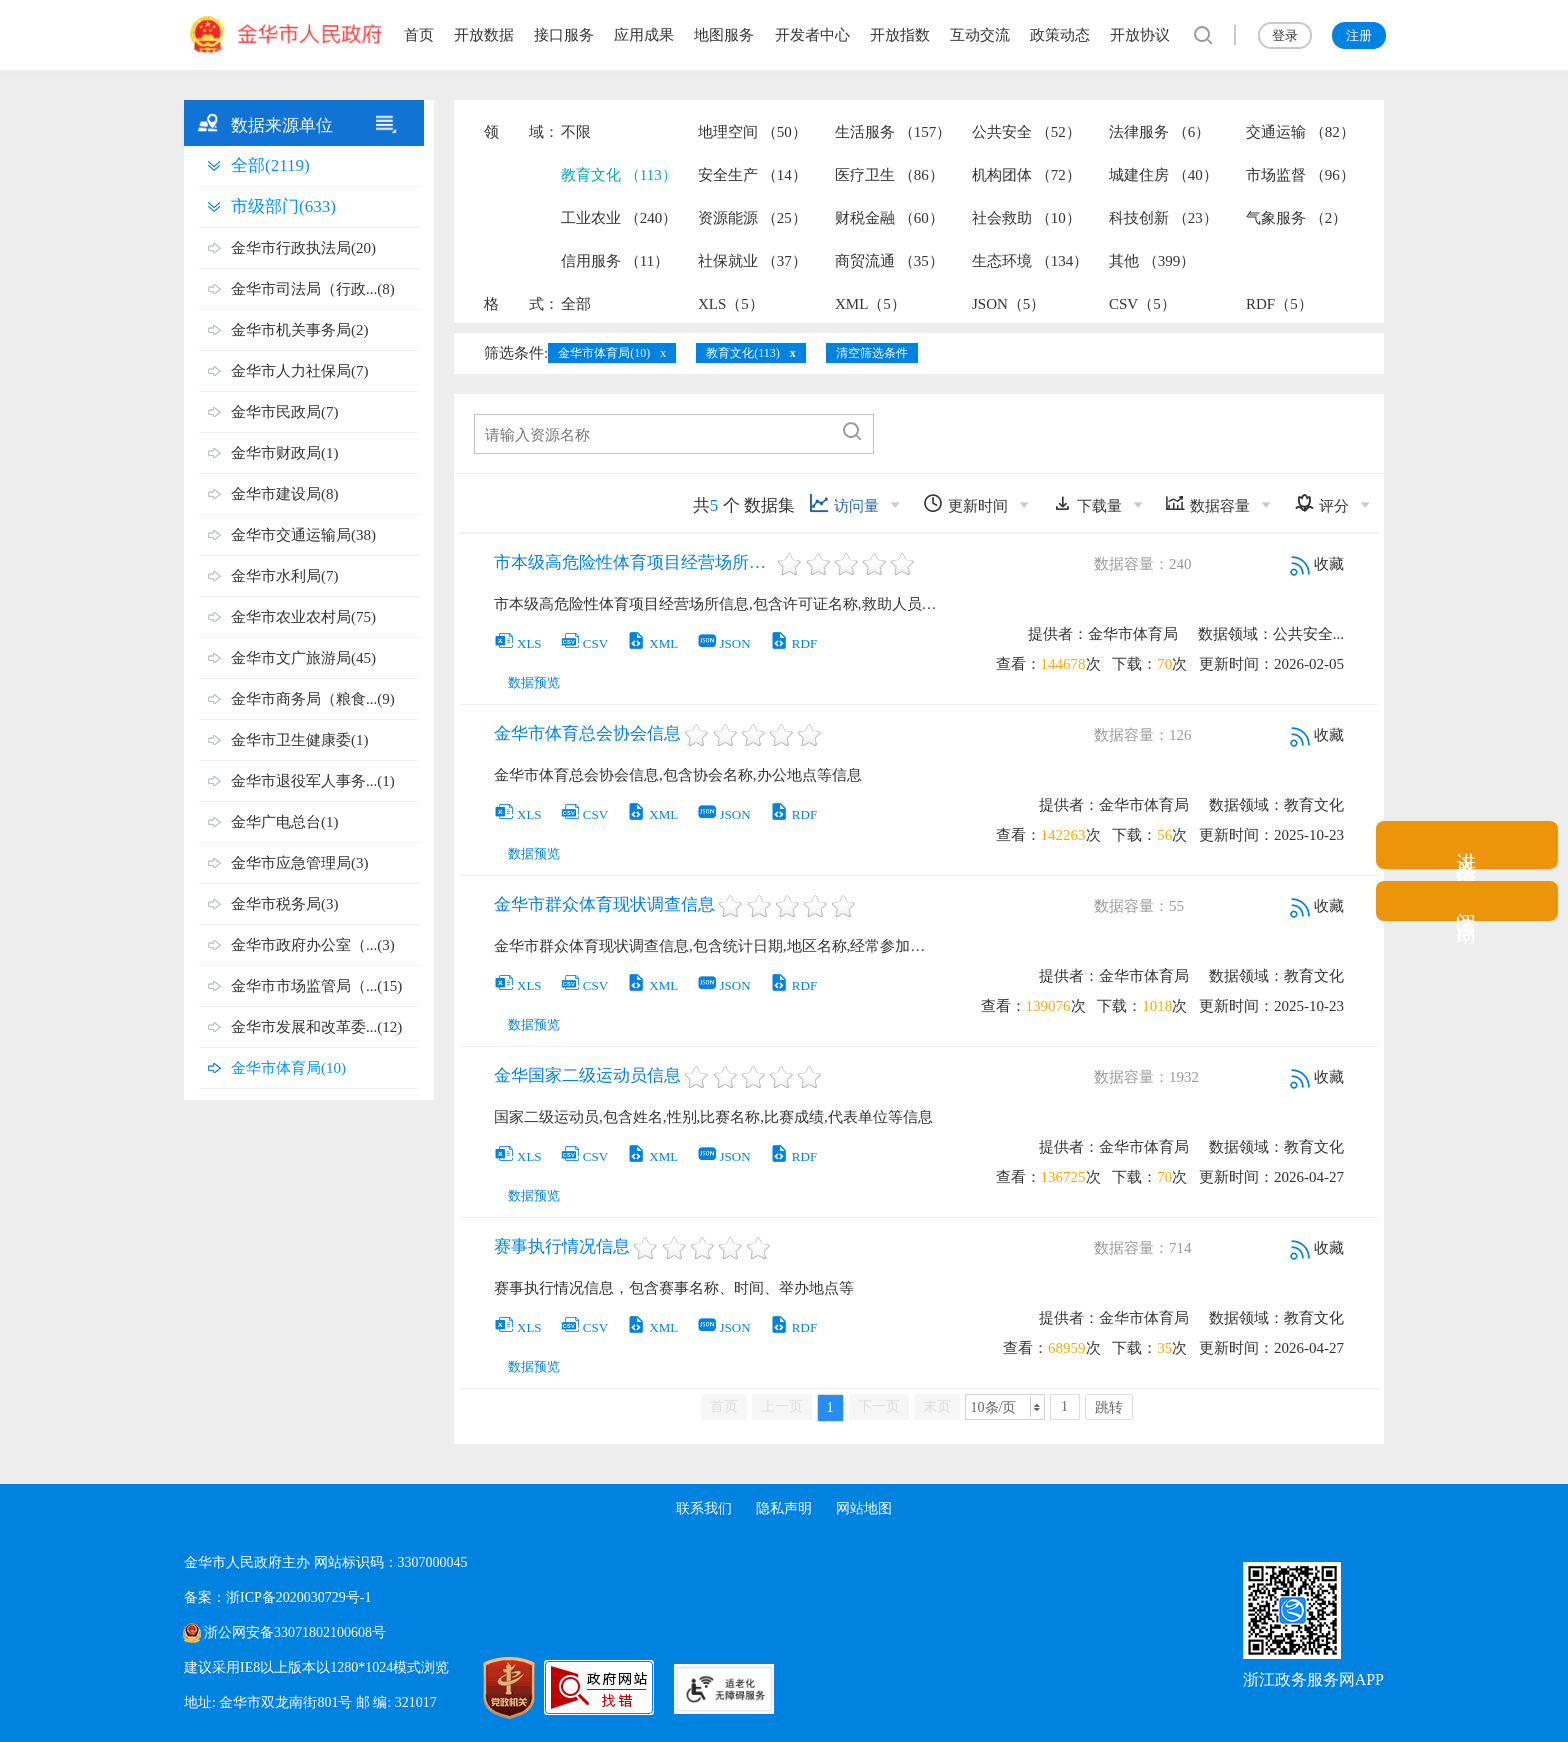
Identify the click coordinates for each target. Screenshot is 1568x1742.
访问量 (844, 503)
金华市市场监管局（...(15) (316, 986)
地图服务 (724, 35)
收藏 (1317, 564)
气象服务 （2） (1296, 218)
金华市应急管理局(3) (300, 863)
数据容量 (1207, 503)
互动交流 (980, 35)
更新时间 (965, 503)
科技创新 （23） (1163, 218)
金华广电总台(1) (285, 822)
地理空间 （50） (752, 132)
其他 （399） (1152, 261)
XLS (518, 643)
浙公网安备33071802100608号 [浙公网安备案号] (295, 1632)
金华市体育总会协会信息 (587, 733)
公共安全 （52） (1026, 132)
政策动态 (1060, 35)
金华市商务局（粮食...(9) (313, 699)
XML (652, 643)
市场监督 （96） (1300, 175)
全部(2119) (270, 165)
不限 (576, 132)
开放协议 (1140, 35)
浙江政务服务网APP (1313, 1679)
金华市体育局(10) (288, 1068)
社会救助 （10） (1026, 218)
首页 (419, 35)
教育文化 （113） (619, 175)
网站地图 (864, 1508)
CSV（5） (1142, 304)
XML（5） (870, 304)
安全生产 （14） (752, 175)
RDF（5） (1279, 304)
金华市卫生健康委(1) (300, 740)
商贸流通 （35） (889, 261)
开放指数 (900, 35)
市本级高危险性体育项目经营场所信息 (634, 562)
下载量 (1087, 503)
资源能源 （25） (752, 218)
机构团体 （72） (1026, 175)
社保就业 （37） (752, 261)
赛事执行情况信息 (562, 1246)
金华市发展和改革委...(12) (316, 1027)
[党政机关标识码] (484, 1688)
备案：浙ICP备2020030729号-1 (277, 1597)
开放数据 (484, 35)
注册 (1359, 35)
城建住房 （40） (1163, 175)
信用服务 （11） (615, 261)
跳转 (1109, 1407)
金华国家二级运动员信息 (587, 1075)
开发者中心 (812, 35)
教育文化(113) (743, 353)
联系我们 (704, 1508)
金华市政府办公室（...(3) (313, 945)
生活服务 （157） (893, 132)
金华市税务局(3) (285, 904)
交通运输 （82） (1300, 132)
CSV (584, 643)
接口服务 (564, 35)
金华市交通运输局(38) (303, 535)
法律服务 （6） (1159, 132)
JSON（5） (1008, 304)
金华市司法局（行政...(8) (313, 289)
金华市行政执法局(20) (303, 248)
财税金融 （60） (889, 218)
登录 (1285, 35)
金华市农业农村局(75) (303, 617)
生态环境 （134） (1030, 261)
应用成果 (644, 35)
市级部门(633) (283, 206)
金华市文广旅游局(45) (303, 658)
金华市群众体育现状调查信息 (604, 904)
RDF (793, 643)
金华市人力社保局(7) (300, 371)
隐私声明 (784, 1508)
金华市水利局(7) (285, 576)
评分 (1321, 503)
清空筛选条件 (872, 353)
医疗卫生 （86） (889, 175)
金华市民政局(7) (285, 412)
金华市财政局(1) (285, 453)
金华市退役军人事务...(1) (313, 781)
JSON (724, 643)
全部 (576, 304)
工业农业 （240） (619, 218)
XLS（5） (731, 304)
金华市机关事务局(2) (300, 330)
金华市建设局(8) (285, 494)
